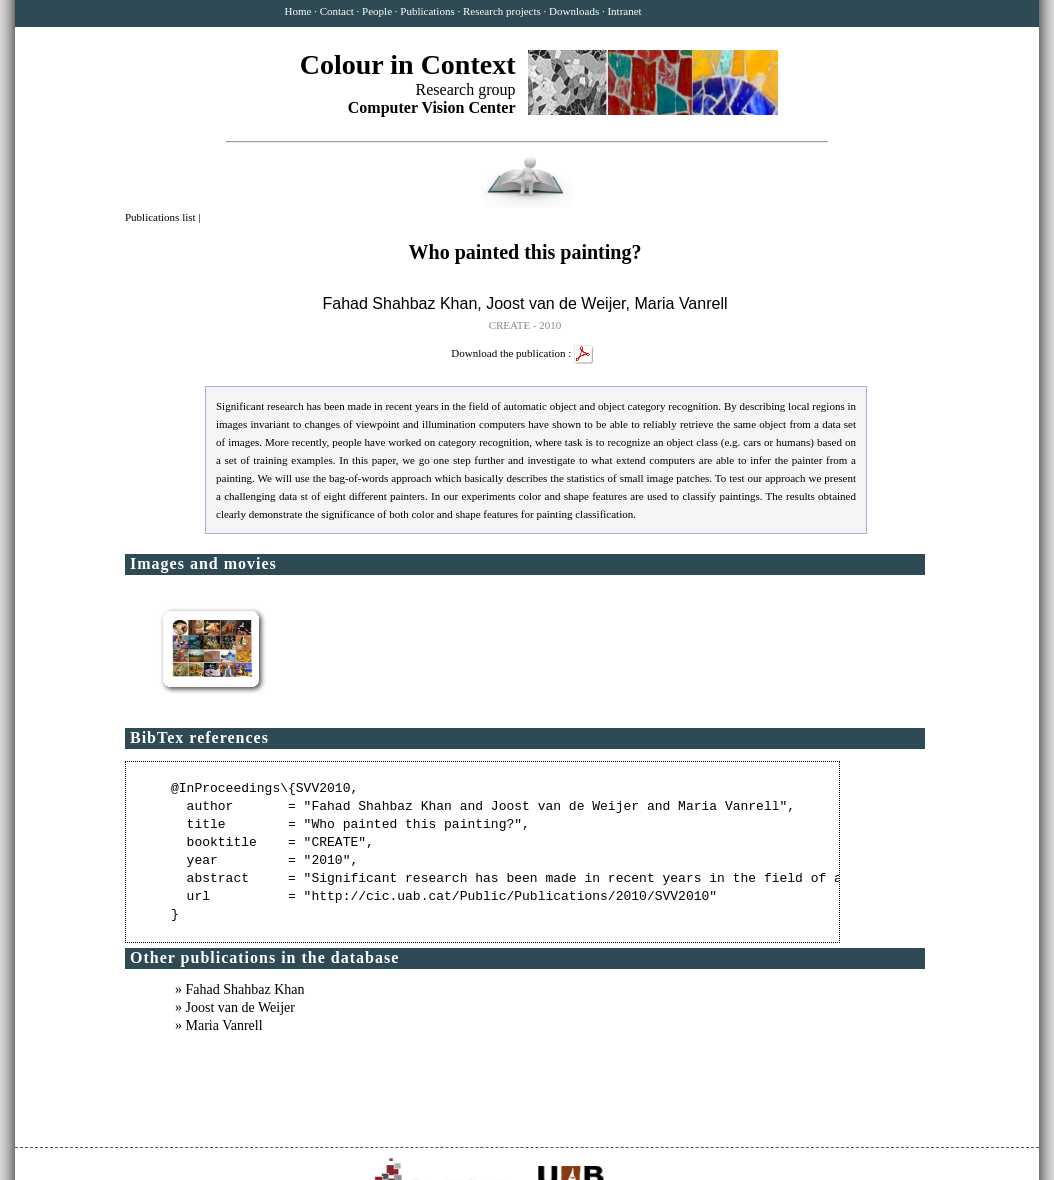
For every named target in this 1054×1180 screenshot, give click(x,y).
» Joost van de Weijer (235, 1007)
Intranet (624, 11)
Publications (427, 11)
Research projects (502, 11)
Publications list (161, 217)
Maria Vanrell (680, 303)
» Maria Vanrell (219, 1025)
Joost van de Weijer (555, 303)
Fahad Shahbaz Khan (400, 303)
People (377, 11)
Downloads (574, 11)
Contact (337, 11)
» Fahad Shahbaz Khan (239, 989)
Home (298, 11)
